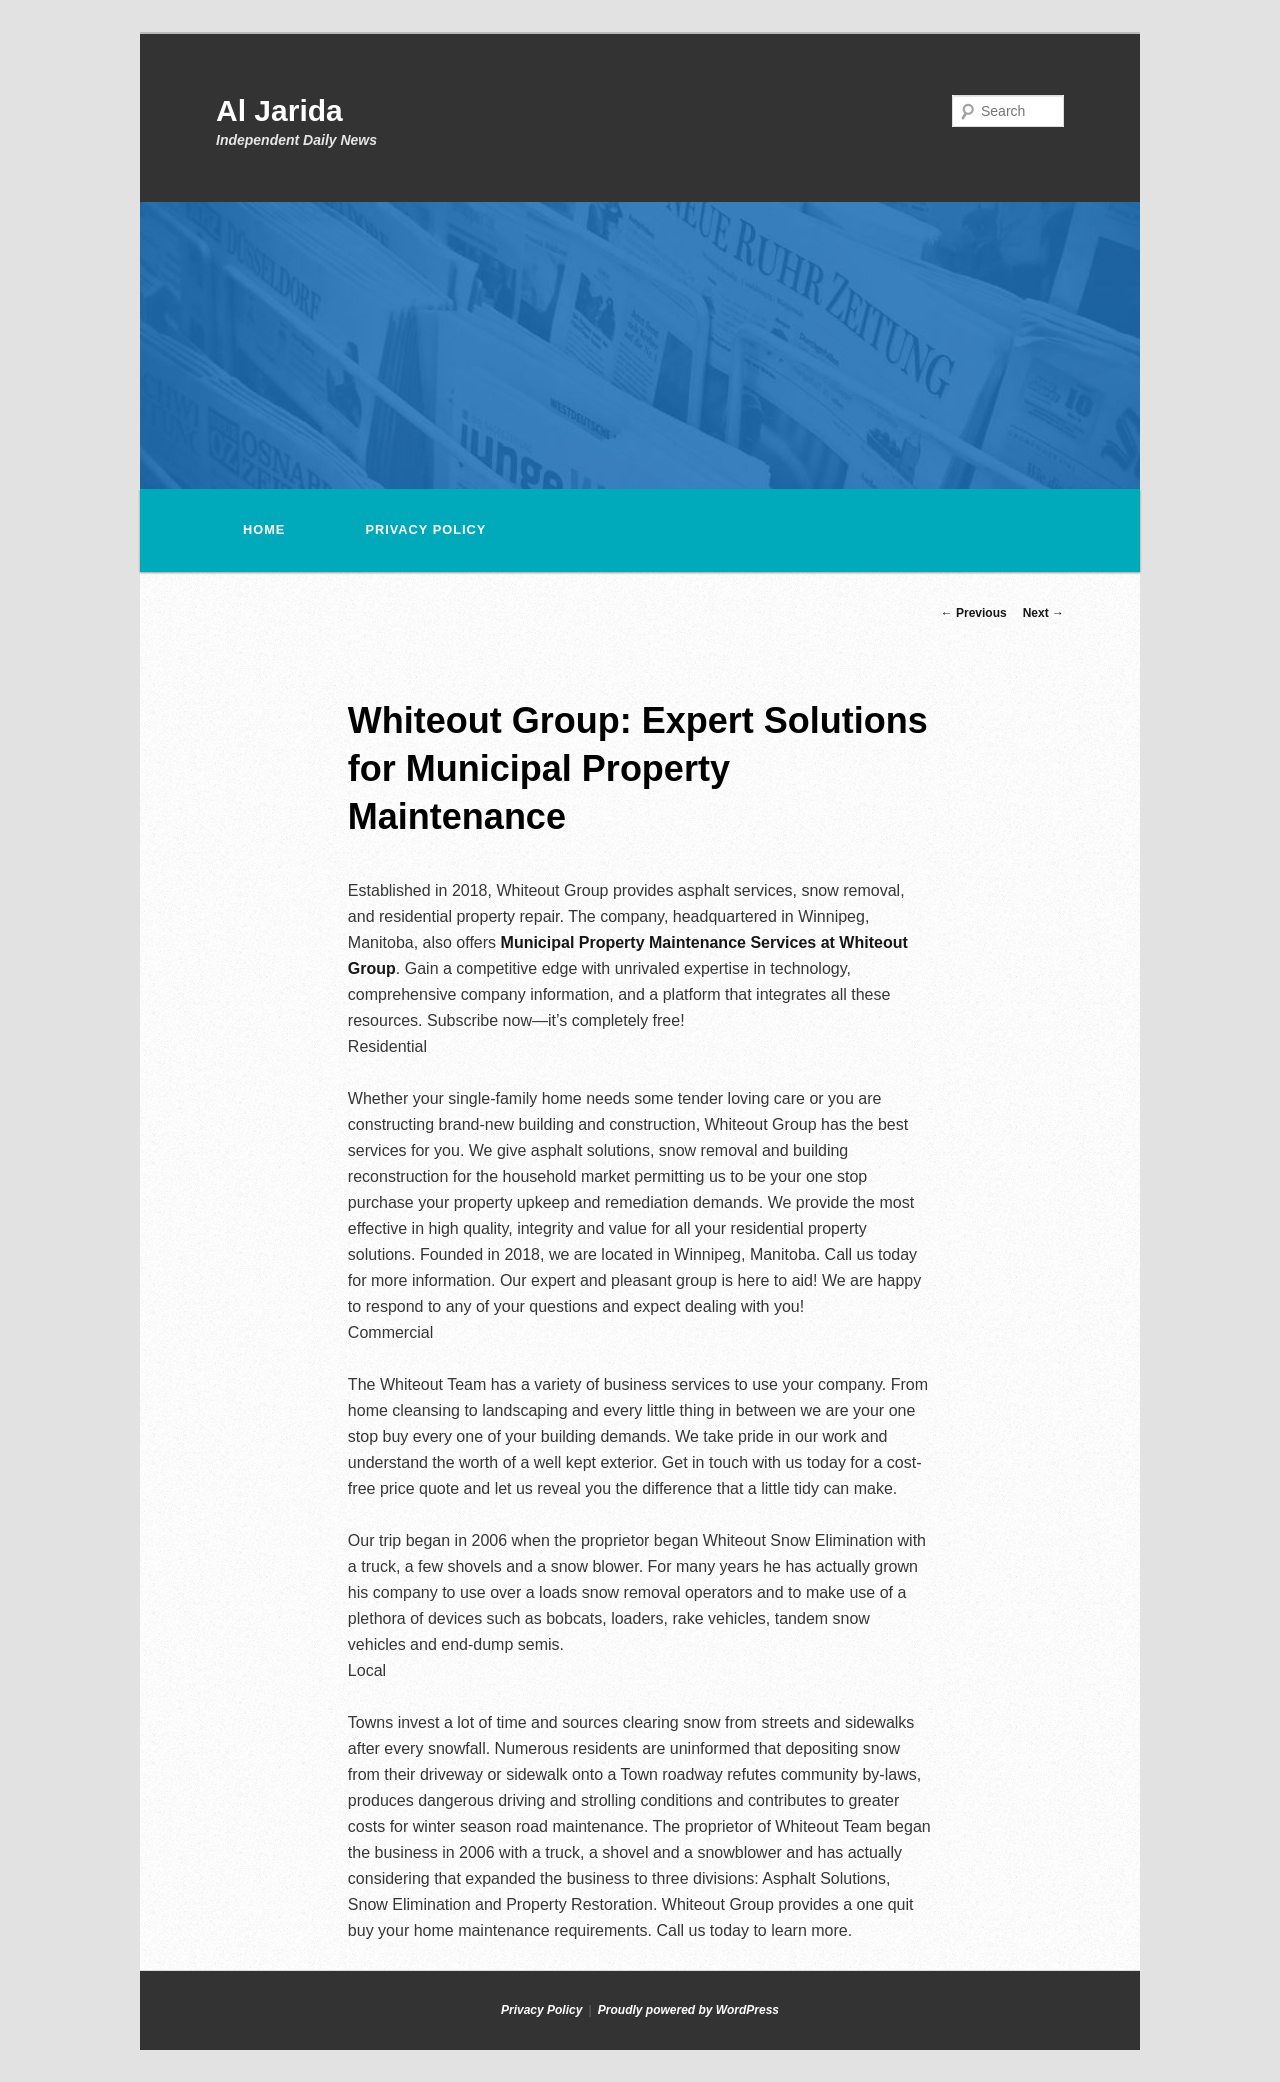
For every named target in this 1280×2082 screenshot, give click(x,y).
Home (264, 529)
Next (1043, 613)
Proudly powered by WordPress (688, 2010)
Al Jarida (279, 110)
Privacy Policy (425, 529)
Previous (974, 613)
